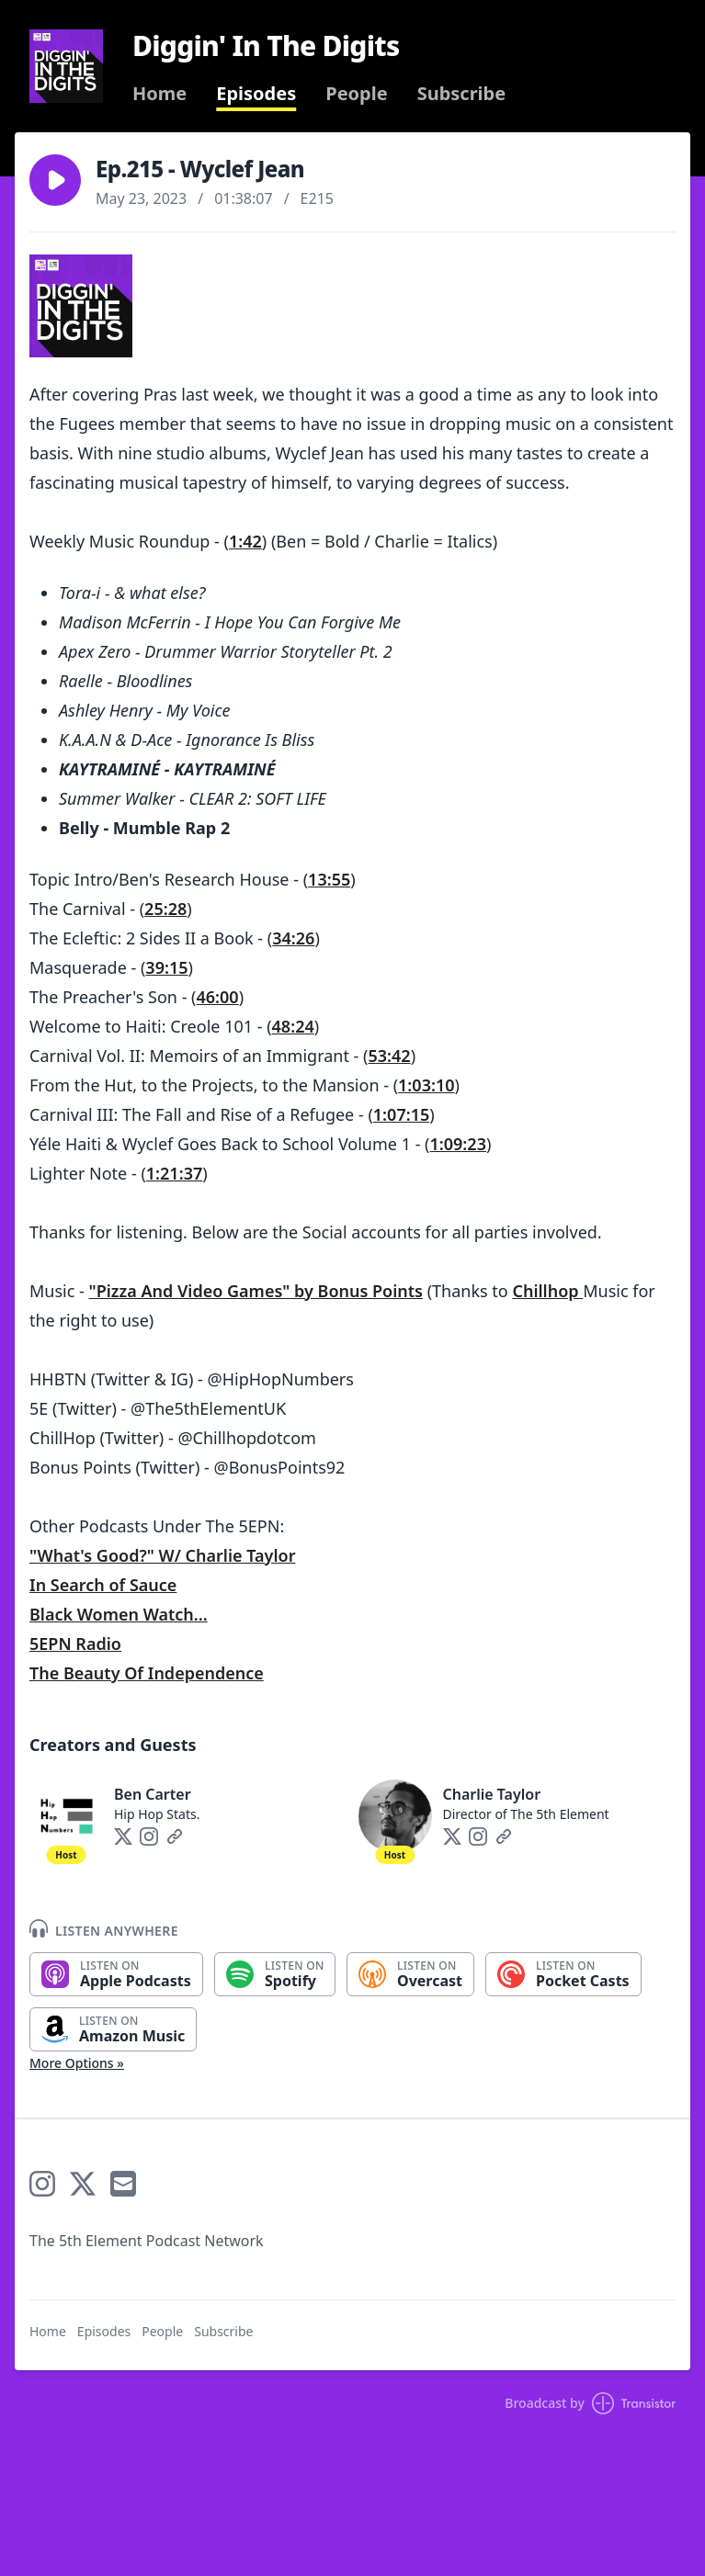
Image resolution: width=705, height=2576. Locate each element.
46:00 (218, 997)
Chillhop (547, 1291)
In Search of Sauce (102, 1585)
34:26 (293, 938)
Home (159, 94)
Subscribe (461, 94)
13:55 (329, 879)
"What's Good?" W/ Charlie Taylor (162, 1555)
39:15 (166, 967)
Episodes (256, 94)
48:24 (293, 1026)
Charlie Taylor (492, 1794)
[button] (55, 180)
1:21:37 (174, 1173)
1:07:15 (401, 1114)
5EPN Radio (75, 1644)
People (356, 94)
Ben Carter (152, 1794)
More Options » (76, 2063)
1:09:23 (458, 1144)
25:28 (165, 909)
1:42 (245, 541)
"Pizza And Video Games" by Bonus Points (256, 1291)
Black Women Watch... (118, 1614)
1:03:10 (426, 1085)
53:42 (390, 1056)
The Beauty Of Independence (146, 1673)
